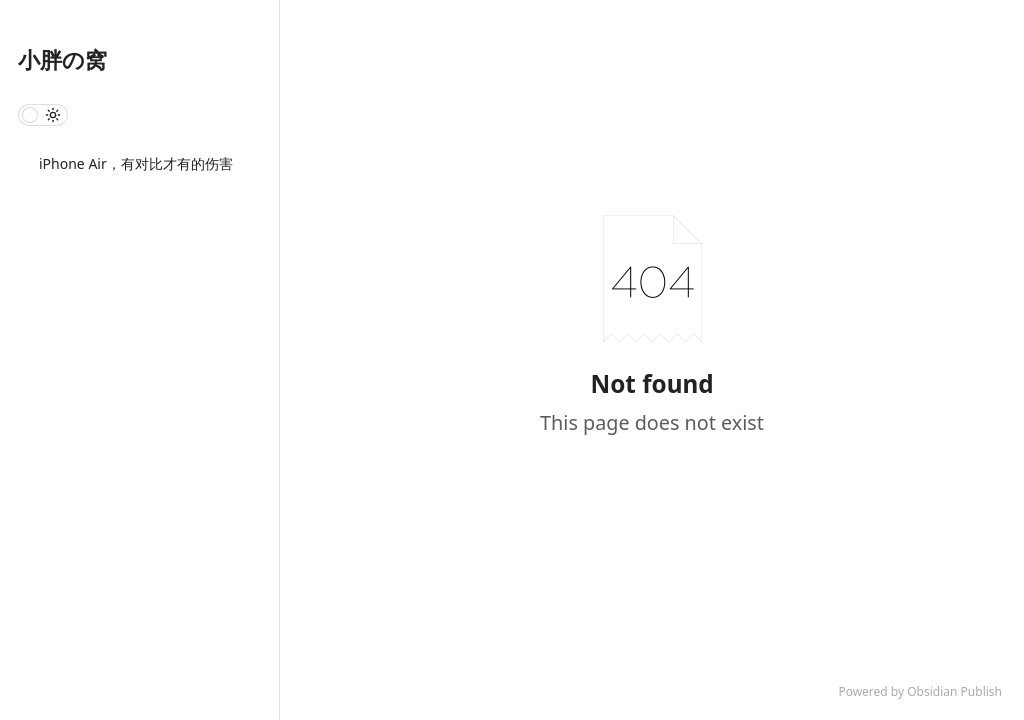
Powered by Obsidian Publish (920, 691)
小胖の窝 (62, 59)
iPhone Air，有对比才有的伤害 (136, 163)
